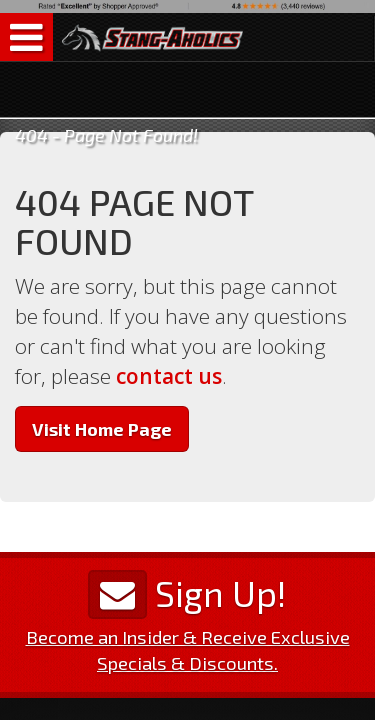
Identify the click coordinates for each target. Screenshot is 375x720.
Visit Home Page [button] (102, 429)
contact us (169, 376)
